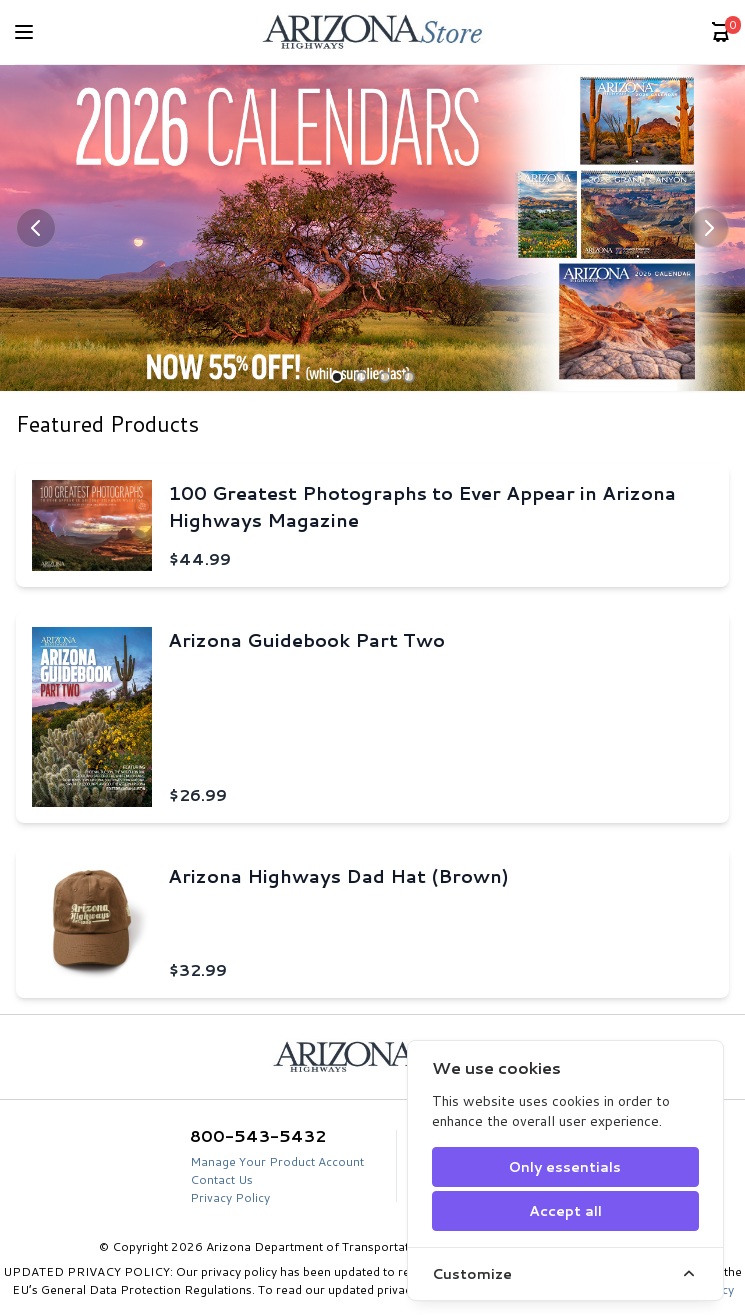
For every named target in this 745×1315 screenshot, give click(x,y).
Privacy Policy (230, 1197)
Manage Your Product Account (277, 1161)
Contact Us (221, 1179)
